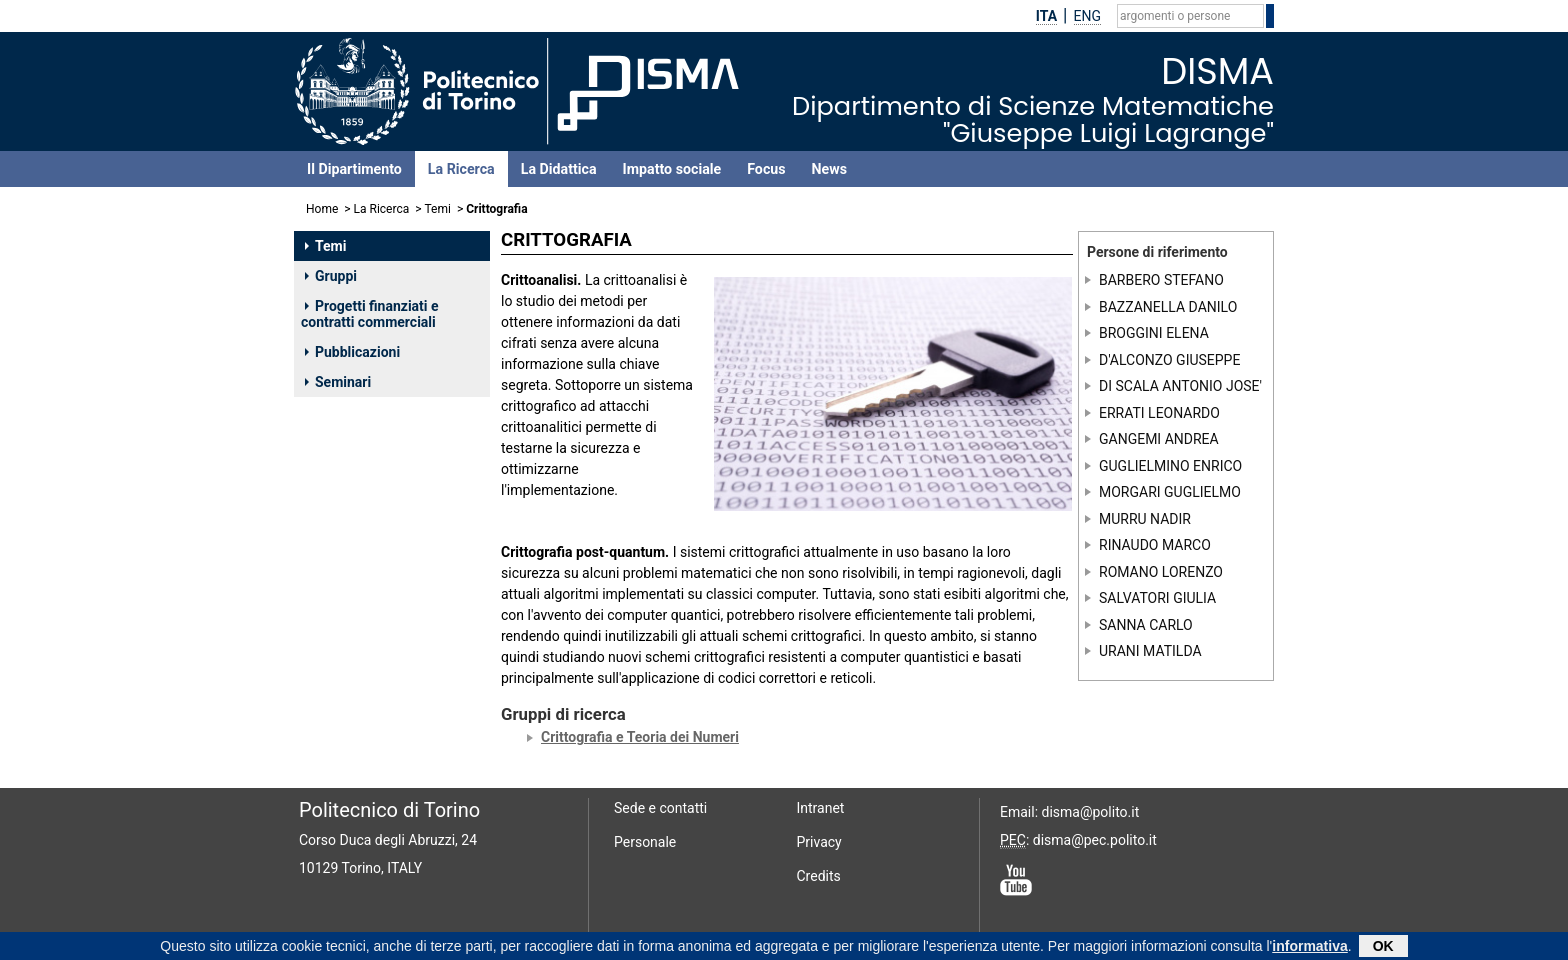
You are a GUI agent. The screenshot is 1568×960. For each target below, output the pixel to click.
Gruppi (331, 276)
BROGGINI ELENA (1154, 333)
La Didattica (559, 169)
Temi (438, 209)
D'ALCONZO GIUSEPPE (1169, 360)
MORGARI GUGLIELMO (1170, 492)
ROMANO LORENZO (1161, 571)
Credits (819, 876)
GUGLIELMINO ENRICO (1170, 465)
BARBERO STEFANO (1161, 280)
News (829, 169)
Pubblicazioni (352, 352)
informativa (1309, 948)
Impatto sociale (672, 169)
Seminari (338, 382)
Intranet (821, 808)
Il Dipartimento (354, 169)
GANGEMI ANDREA (1159, 439)
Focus (766, 169)
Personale (645, 842)
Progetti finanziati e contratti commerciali (370, 314)
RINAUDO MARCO (1155, 545)
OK (1383, 948)
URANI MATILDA (1150, 651)
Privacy (819, 842)
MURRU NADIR (1145, 518)
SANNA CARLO (1146, 624)
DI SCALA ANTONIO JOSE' (1180, 386)
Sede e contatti (660, 808)
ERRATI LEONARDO (1159, 413)
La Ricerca (461, 169)
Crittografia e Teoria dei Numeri (640, 737)
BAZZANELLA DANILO (1168, 307)
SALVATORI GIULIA (1157, 598)
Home (322, 209)
